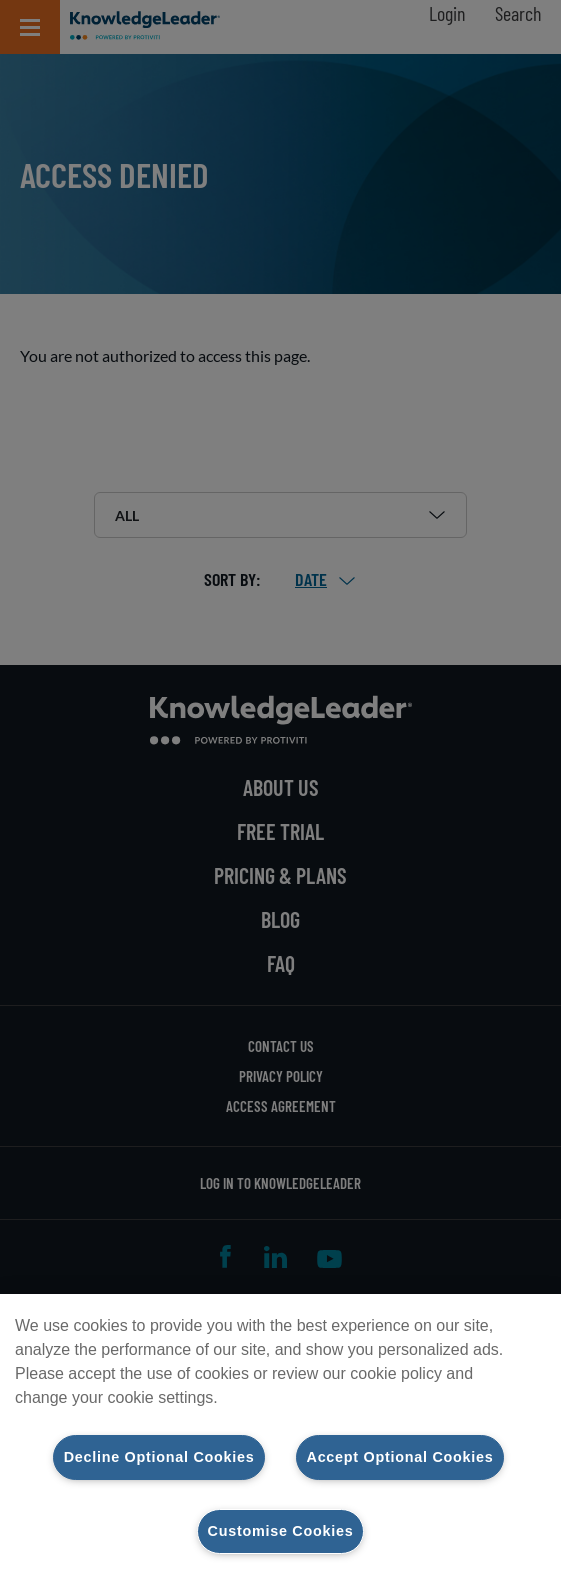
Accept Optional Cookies (400, 1457)
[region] (280, 1437)
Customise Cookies (281, 1531)
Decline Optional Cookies (159, 1457)
